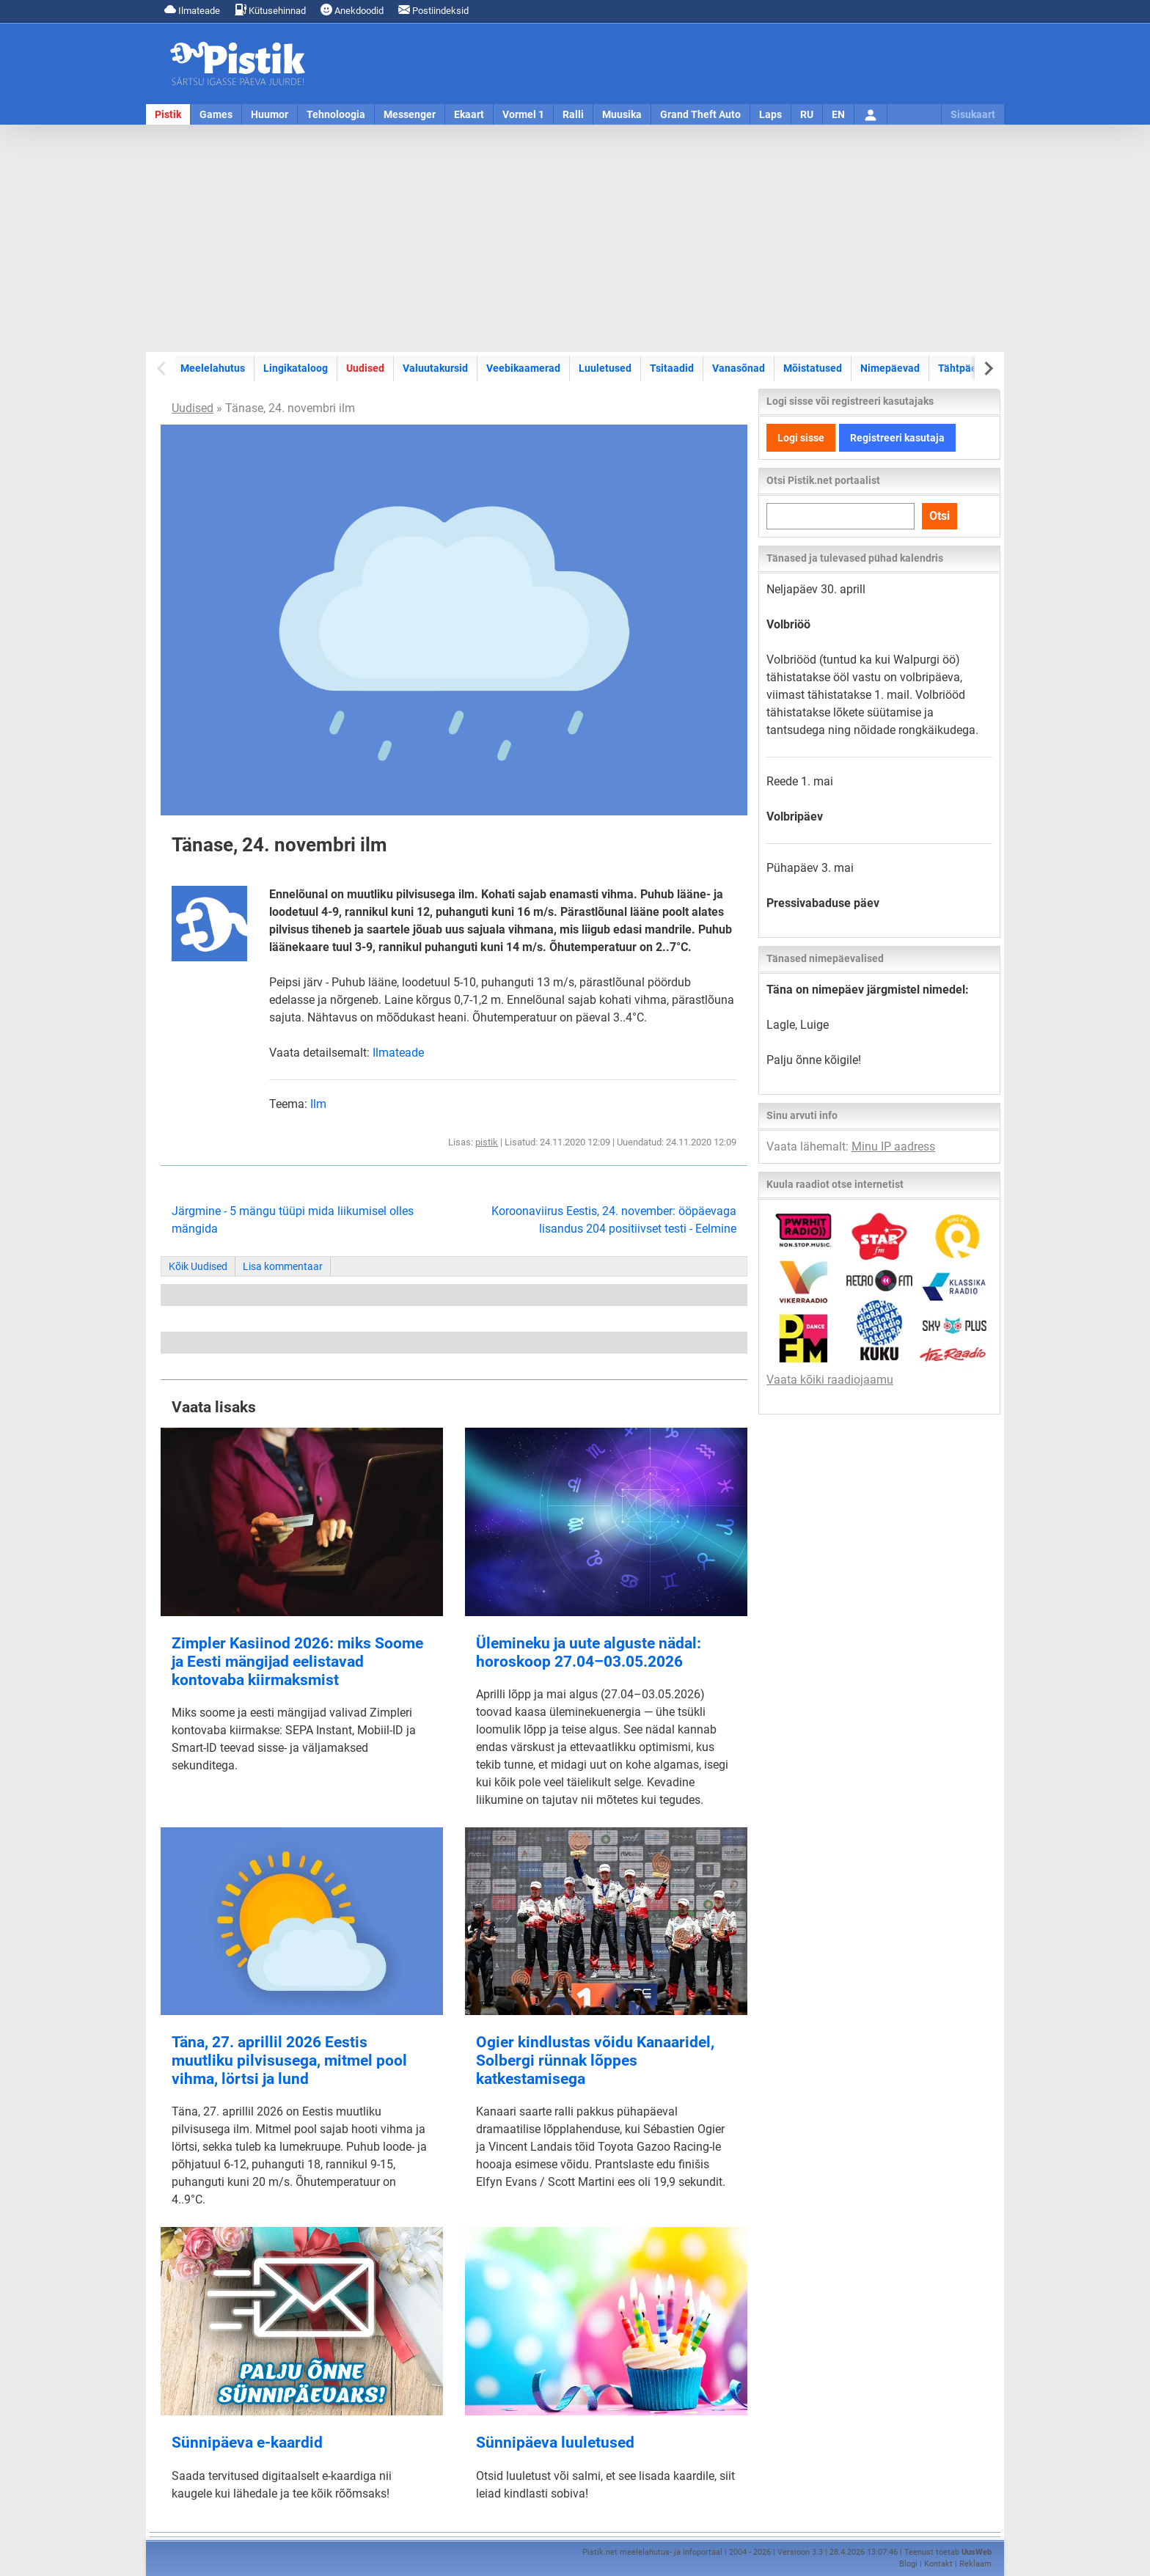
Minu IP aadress (893, 1146)
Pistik (168, 114)
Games (215, 114)
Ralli (573, 114)
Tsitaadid (672, 368)
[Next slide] (987, 368)
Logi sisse (800, 438)
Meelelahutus (212, 368)
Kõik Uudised (198, 1266)
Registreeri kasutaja (897, 438)
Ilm (318, 1104)
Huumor (269, 114)
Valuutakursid (435, 368)
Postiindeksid (433, 10)
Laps (770, 114)
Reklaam (975, 2564)
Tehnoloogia (336, 114)
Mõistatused (812, 368)
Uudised (365, 368)
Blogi (908, 2564)
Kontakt (938, 2564)
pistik (486, 1142)
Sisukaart (973, 114)
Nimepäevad (890, 368)
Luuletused (605, 368)
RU (806, 114)
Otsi (939, 516)
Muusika (622, 114)
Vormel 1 (523, 114)
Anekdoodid (352, 10)
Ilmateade (192, 10)
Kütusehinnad (270, 10)
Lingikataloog (295, 368)
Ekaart (469, 114)
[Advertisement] (575, 238)
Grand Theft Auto (700, 114)
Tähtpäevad (966, 368)
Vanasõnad (738, 368)
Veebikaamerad (523, 368)
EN (838, 114)
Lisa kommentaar (283, 1266)
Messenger (410, 114)
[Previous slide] (162, 368)
